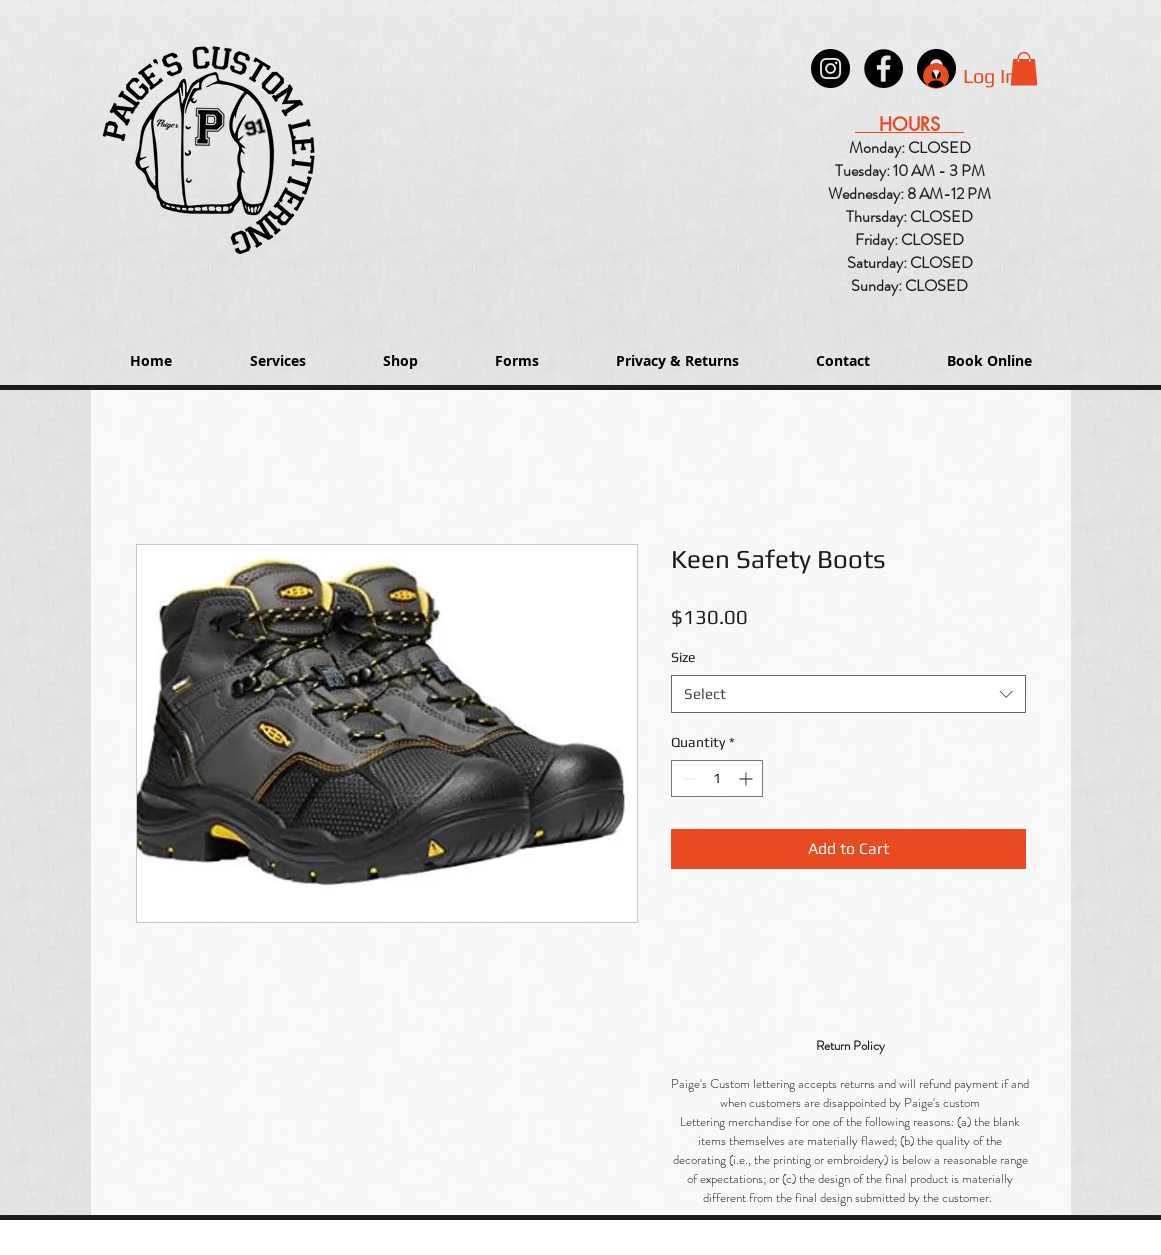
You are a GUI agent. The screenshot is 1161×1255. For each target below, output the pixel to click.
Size (683, 657)
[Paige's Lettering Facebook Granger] (883, 68)
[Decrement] (686, 778)
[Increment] (747, 778)
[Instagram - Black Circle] (830, 68)
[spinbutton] (717, 778)
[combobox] (848, 694)
